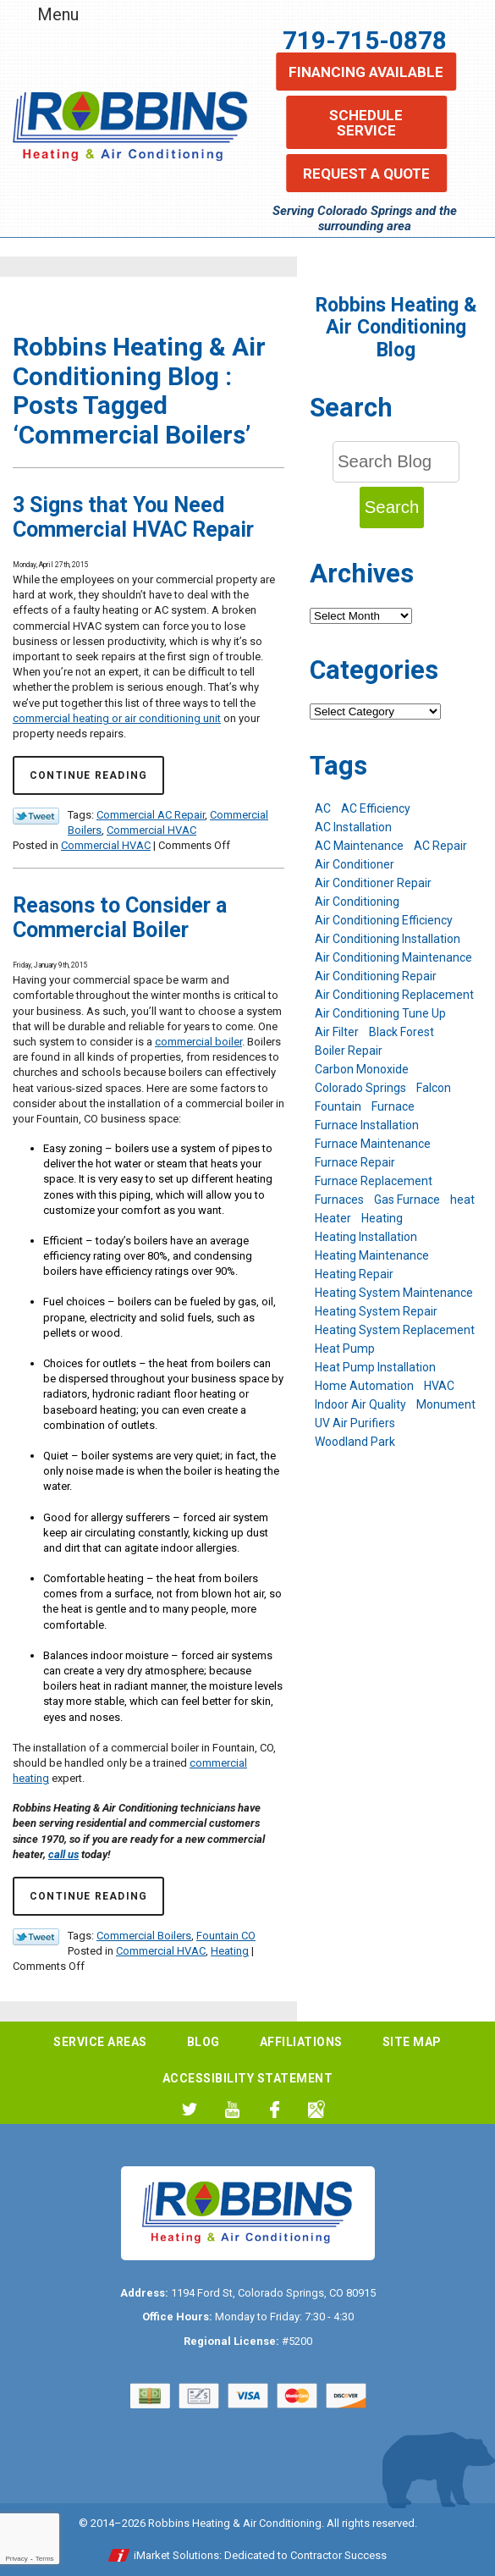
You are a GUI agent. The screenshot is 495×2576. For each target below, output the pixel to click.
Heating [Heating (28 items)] (382, 1218)
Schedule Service (366, 123)
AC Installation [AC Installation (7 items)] (353, 827)
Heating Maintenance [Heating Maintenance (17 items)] (372, 1255)
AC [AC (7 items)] (323, 808)
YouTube (232, 2109)
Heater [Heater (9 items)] (333, 1218)
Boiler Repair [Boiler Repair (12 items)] (348, 1050)
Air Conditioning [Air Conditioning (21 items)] (357, 901)
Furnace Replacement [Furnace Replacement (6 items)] (373, 1181)
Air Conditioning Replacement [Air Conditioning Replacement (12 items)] (394, 994)
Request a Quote (366, 173)
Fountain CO (226, 1935)
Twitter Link (36, 816)
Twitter (190, 2109)
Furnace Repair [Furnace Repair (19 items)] (355, 1162)
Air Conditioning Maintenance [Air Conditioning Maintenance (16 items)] (393, 957)
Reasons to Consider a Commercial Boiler (120, 917)
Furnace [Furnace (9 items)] (393, 1106)
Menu (58, 14)
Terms (45, 2558)
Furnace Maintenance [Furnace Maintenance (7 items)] (373, 1143)
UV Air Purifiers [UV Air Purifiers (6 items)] (355, 1423)
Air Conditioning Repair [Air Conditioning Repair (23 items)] (376, 976)
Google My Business (317, 2109)
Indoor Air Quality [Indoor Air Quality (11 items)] (360, 1404)
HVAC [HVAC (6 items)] (439, 1386)
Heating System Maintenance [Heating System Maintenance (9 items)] (394, 1292)
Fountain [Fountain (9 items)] (338, 1106)
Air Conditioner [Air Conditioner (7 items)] (354, 864)
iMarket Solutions (176, 2555)
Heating (230, 1950)
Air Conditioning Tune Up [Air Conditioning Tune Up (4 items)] (380, 1013)
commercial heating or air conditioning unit (117, 718)
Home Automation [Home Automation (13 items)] (364, 1386)
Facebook (274, 2109)
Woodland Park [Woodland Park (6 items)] (355, 1441)
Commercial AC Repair (150, 814)
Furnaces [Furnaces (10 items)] (339, 1199)
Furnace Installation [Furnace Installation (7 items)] (367, 1125)
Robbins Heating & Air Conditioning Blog (396, 327)
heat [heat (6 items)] (462, 1199)
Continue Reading (88, 775)
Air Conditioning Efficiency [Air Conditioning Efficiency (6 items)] (384, 920)
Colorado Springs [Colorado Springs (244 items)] (360, 1088)
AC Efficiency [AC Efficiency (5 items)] (375, 808)
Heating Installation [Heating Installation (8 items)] (366, 1237)
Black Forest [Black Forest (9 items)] (401, 1032)
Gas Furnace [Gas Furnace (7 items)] (407, 1199)
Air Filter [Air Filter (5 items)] (337, 1032)
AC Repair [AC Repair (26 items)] (440, 845)
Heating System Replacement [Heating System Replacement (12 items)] (395, 1330)
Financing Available (366, 71)
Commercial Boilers (143, 1935)
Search (392, 507)
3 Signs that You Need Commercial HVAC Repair (133, 517)
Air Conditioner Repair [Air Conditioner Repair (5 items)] (373, 883)
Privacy (16, 2558)
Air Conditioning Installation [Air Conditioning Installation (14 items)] (387, 939)
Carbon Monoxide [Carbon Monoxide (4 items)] (362, 1069)
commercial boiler (198, 1041)
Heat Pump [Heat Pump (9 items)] (345, 1348)
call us (63, 1854)
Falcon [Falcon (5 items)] (433, 1088)
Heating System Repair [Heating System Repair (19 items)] (376, 1311)
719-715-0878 (365, 40)
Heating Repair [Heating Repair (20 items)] (354, 1274)
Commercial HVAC (151, 830)
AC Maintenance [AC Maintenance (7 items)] (359, 845)
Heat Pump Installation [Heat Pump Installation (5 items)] (375, 1367)
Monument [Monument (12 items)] (446, 1404)
